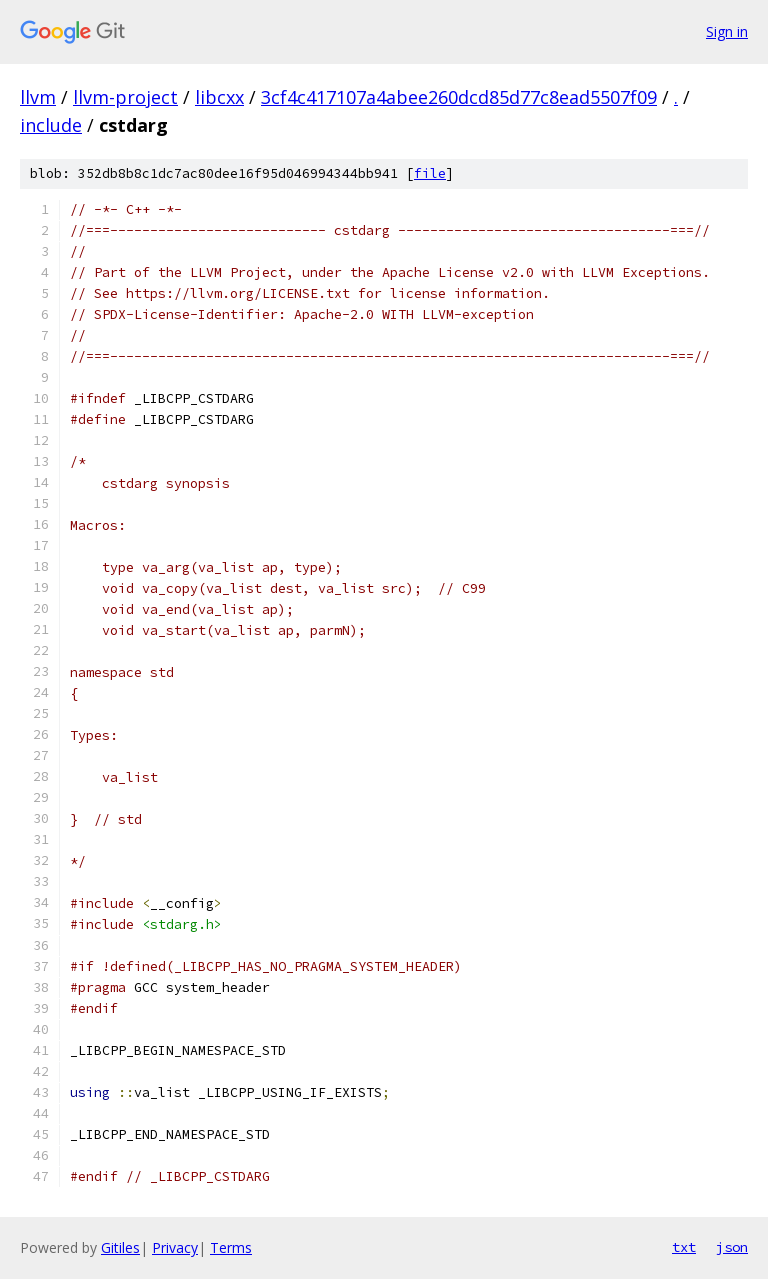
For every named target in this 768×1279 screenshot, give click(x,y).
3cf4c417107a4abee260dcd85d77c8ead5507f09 (459, 97)
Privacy (175, 1247)
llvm (38, 97)
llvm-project (125, 97)
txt (684, 1247)
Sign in (727, 31)
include (51, 125)
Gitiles (120, 1247)
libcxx (219, 97)
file (430, 173)
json (732, 1247)
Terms (231, 1247)
